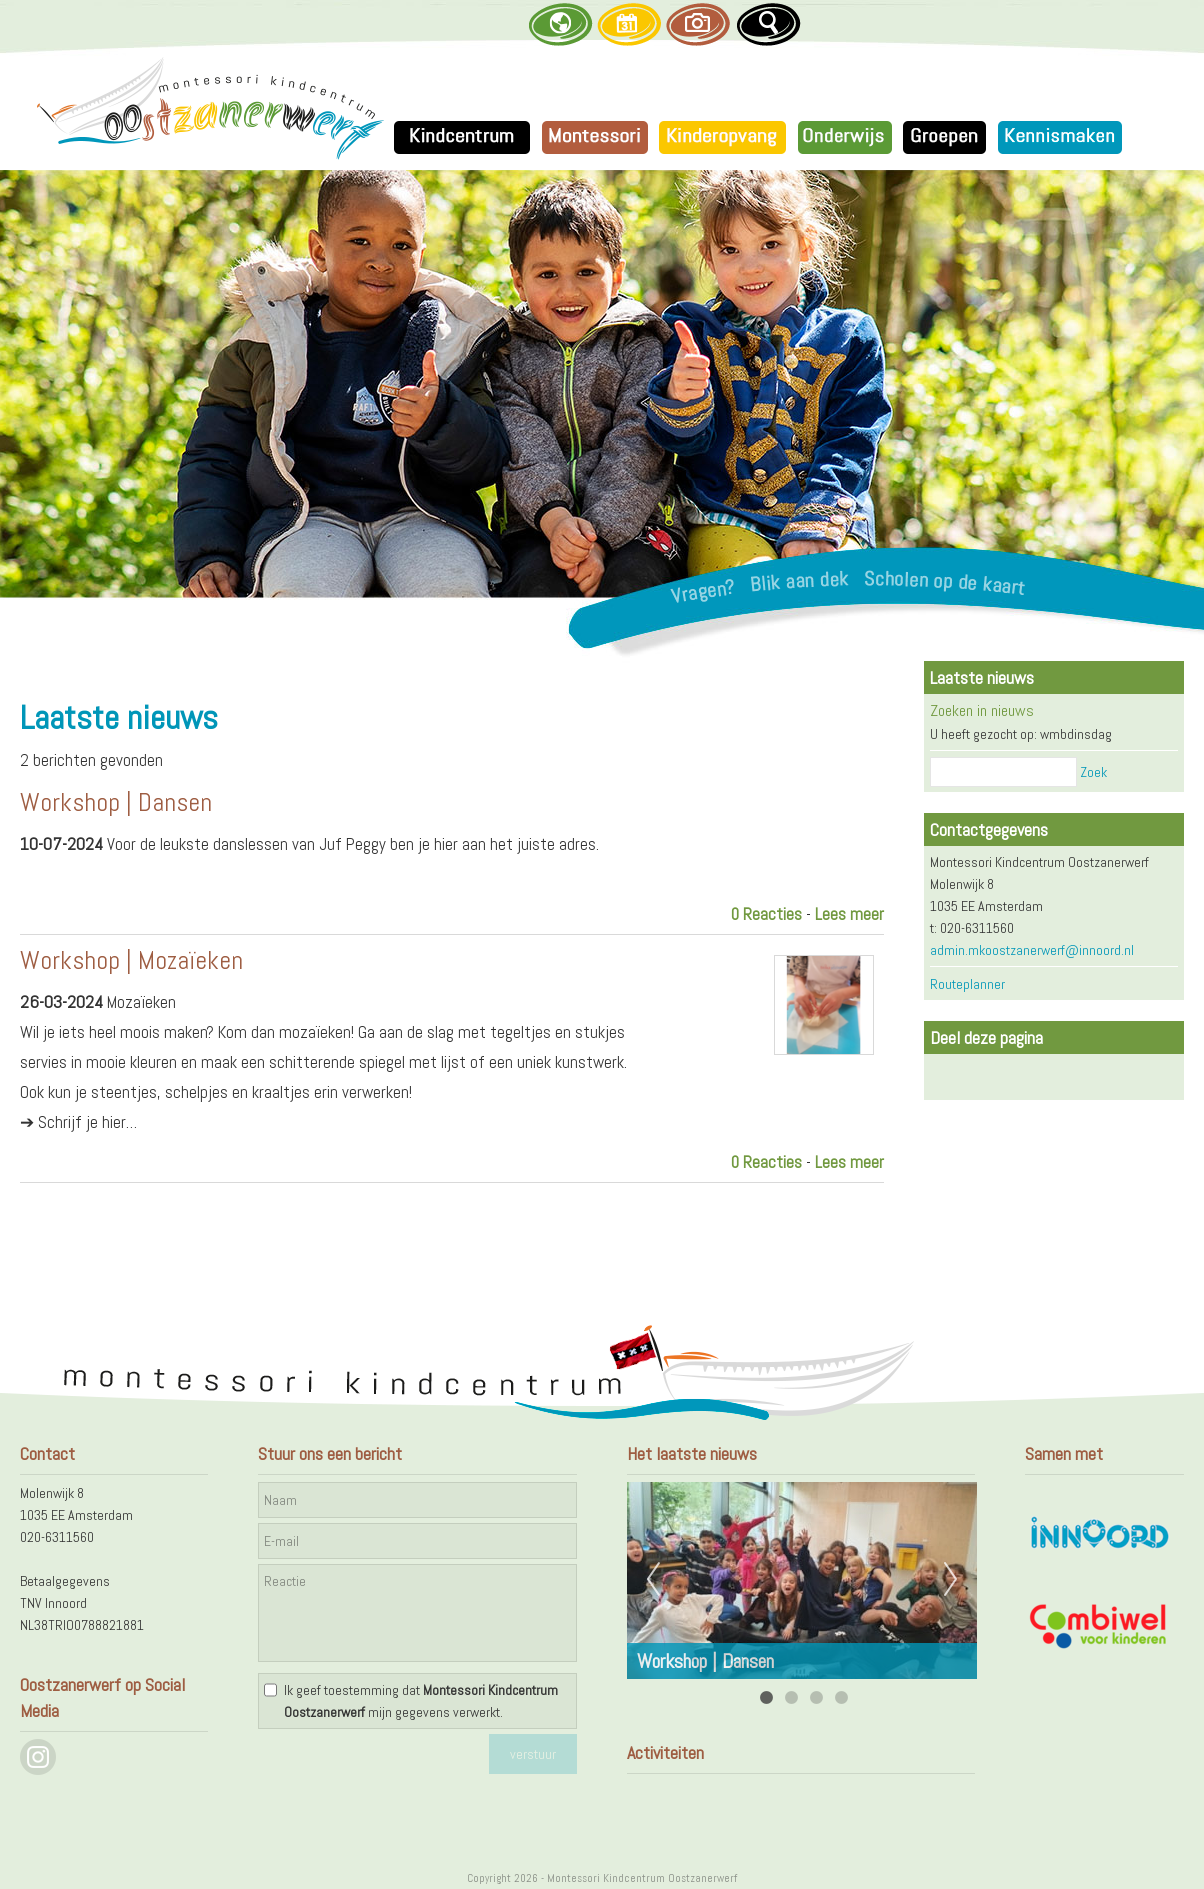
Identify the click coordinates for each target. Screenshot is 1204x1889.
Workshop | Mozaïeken (131, 960)
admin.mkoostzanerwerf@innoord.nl (1032, 950)
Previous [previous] (653, 1580)
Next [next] (951, 1580)
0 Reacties (766, 914)
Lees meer (849, 914)
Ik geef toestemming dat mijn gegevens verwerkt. (421, 1701)
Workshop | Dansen (116, 802)
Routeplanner (967, 984)
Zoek (1093, 772)
